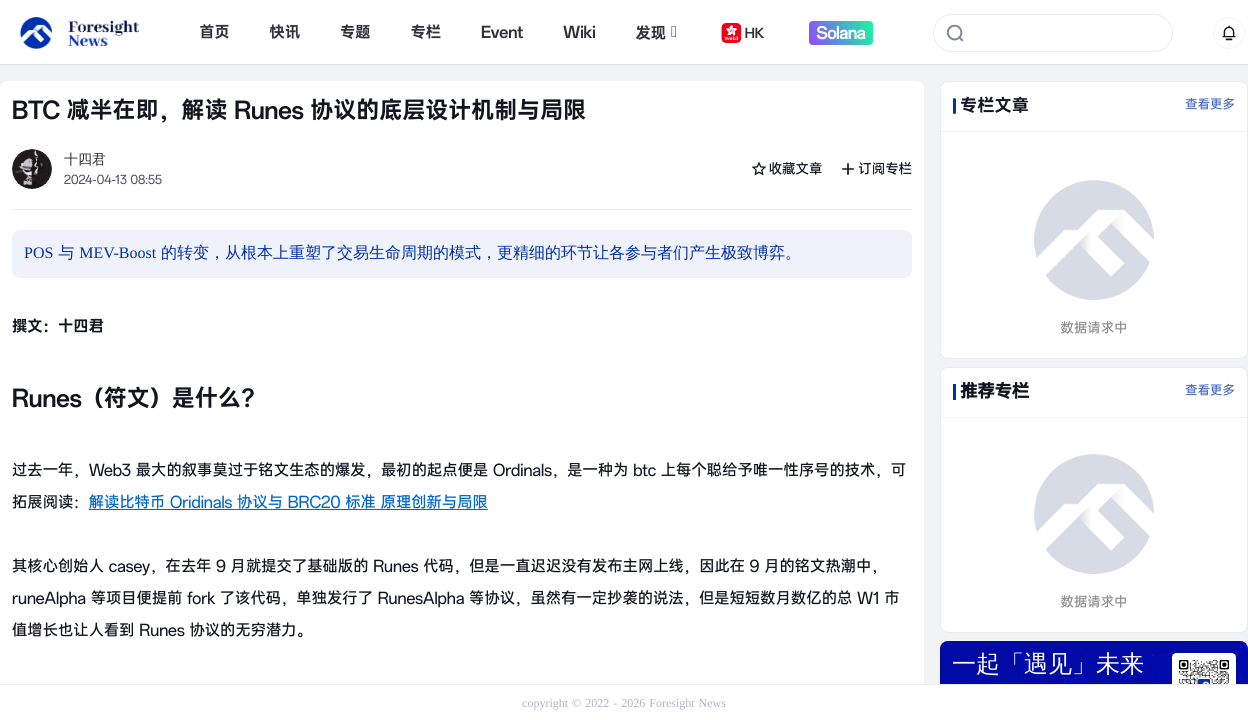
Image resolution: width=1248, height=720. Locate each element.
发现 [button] (656, 33)
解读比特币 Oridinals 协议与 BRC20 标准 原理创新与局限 (288, 502)
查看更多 (1210, 105)
